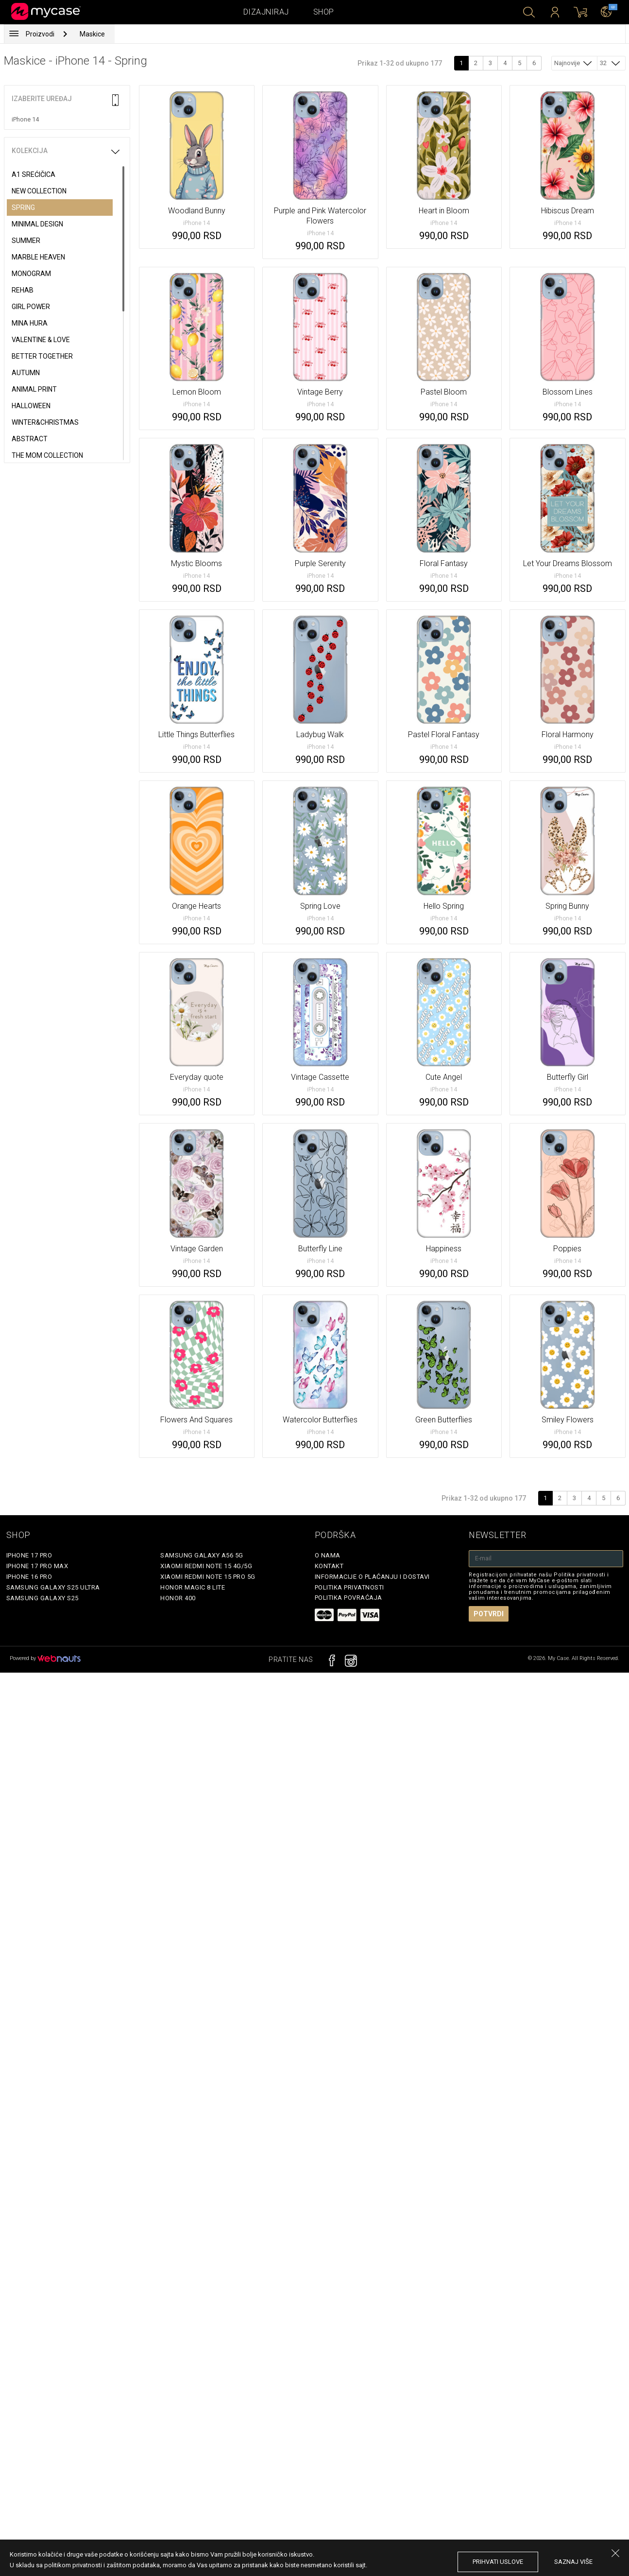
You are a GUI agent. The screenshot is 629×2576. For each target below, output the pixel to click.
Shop (323, 12)
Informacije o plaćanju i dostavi (372, 1576)
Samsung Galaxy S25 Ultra (53, 1587)
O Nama (327, 1555)
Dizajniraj (266, 12)
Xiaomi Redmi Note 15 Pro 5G (207, 1576)
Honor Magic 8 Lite (192, 1587)
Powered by (45, 1658)
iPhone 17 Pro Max (37, 1566)
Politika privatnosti (349, 1587)
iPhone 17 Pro (29, 1555)
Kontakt (329, 1566)
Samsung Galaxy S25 (42, 1598)
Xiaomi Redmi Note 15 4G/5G (206, 1566)
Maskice (92, 34)
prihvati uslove (498, 2561)
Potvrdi (489, 1614)
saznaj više (573, 2561)
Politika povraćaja (348, 1597)
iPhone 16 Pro (29, 1576)
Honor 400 (178, 1598)
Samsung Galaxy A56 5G (201, 1555)
